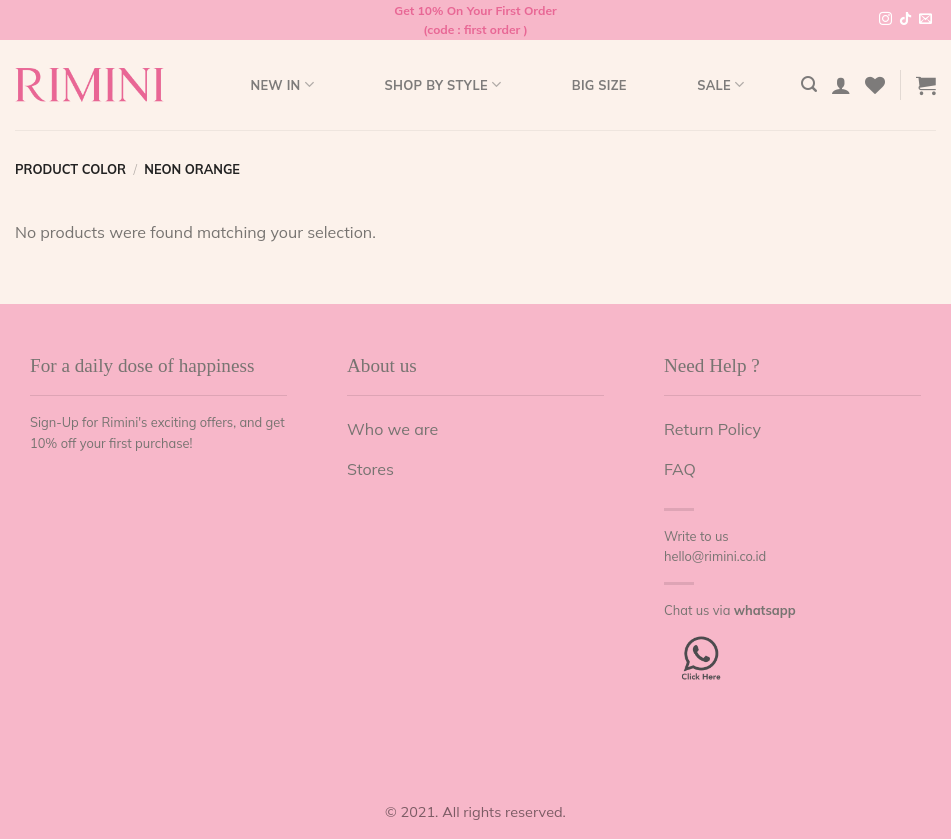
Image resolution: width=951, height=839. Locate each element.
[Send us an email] (925, 20)
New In (282, 84)
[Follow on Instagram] (885, 20)
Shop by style (443, 84)
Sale (720, 84)
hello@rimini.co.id (715, 556)
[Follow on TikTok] (905, 20)
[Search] (809, 84)
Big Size (599, 85)
